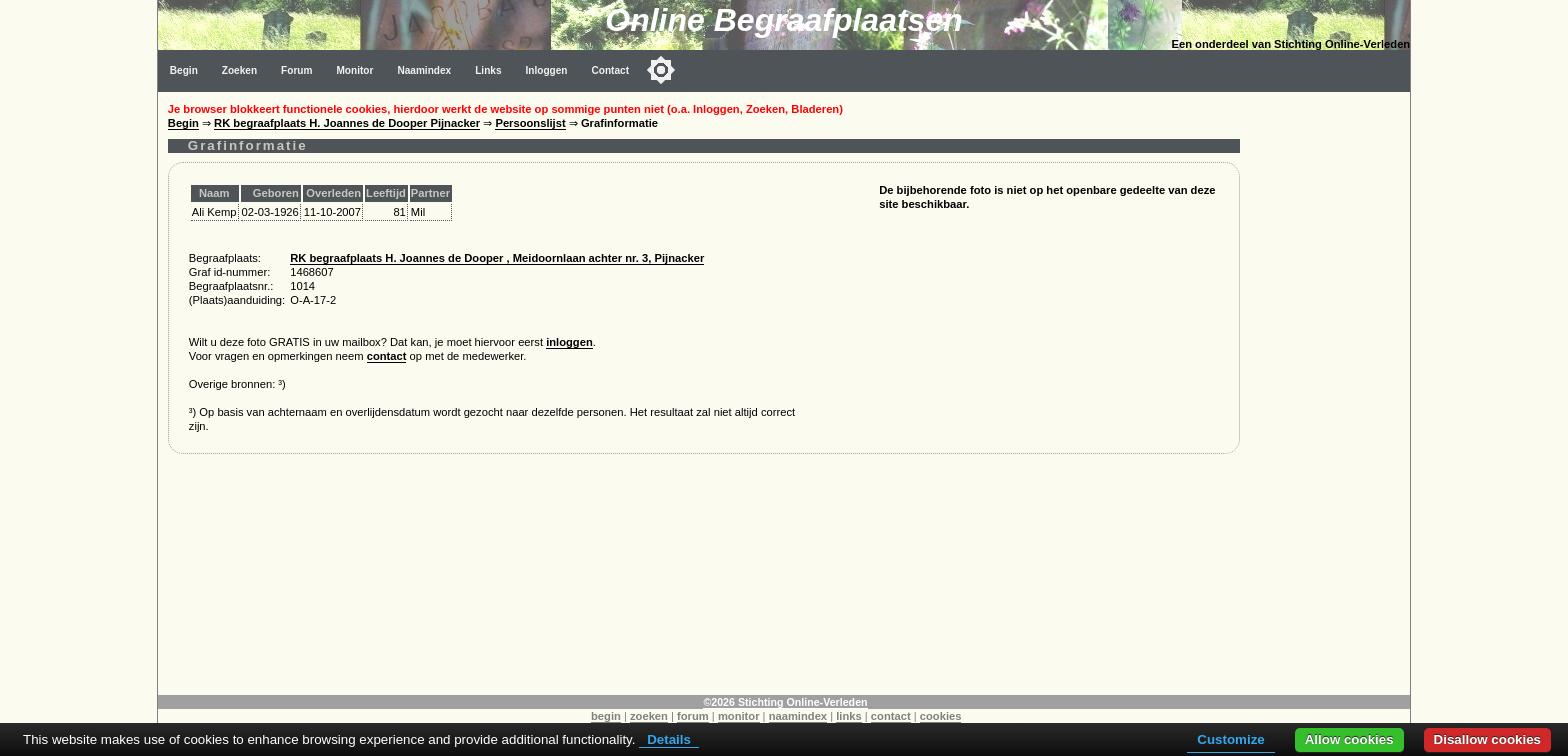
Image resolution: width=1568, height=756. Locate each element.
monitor (739, 716)
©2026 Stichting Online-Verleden (785, 702)
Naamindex (424, 70)
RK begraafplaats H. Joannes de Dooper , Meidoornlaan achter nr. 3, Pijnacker (497, 258)
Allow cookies (1349, 739)
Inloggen (547, 70)
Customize (1230, 739)
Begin (184, 70)
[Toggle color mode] (661, 70)
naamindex (798, 716)
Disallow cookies (1487, 739)
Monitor (354, 70)
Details (669, 739)
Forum (296, 70)
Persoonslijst (530, 123)
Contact (611, 70)
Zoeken (239, 70)
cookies (941, 716)
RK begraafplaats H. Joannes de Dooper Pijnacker (347, 123)
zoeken (649, 716)
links (849, 716)
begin (606, 716)
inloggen (569, 342)
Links (488, 70)
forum (693, 716)
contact (387, 356)
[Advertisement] (1330, 392)
